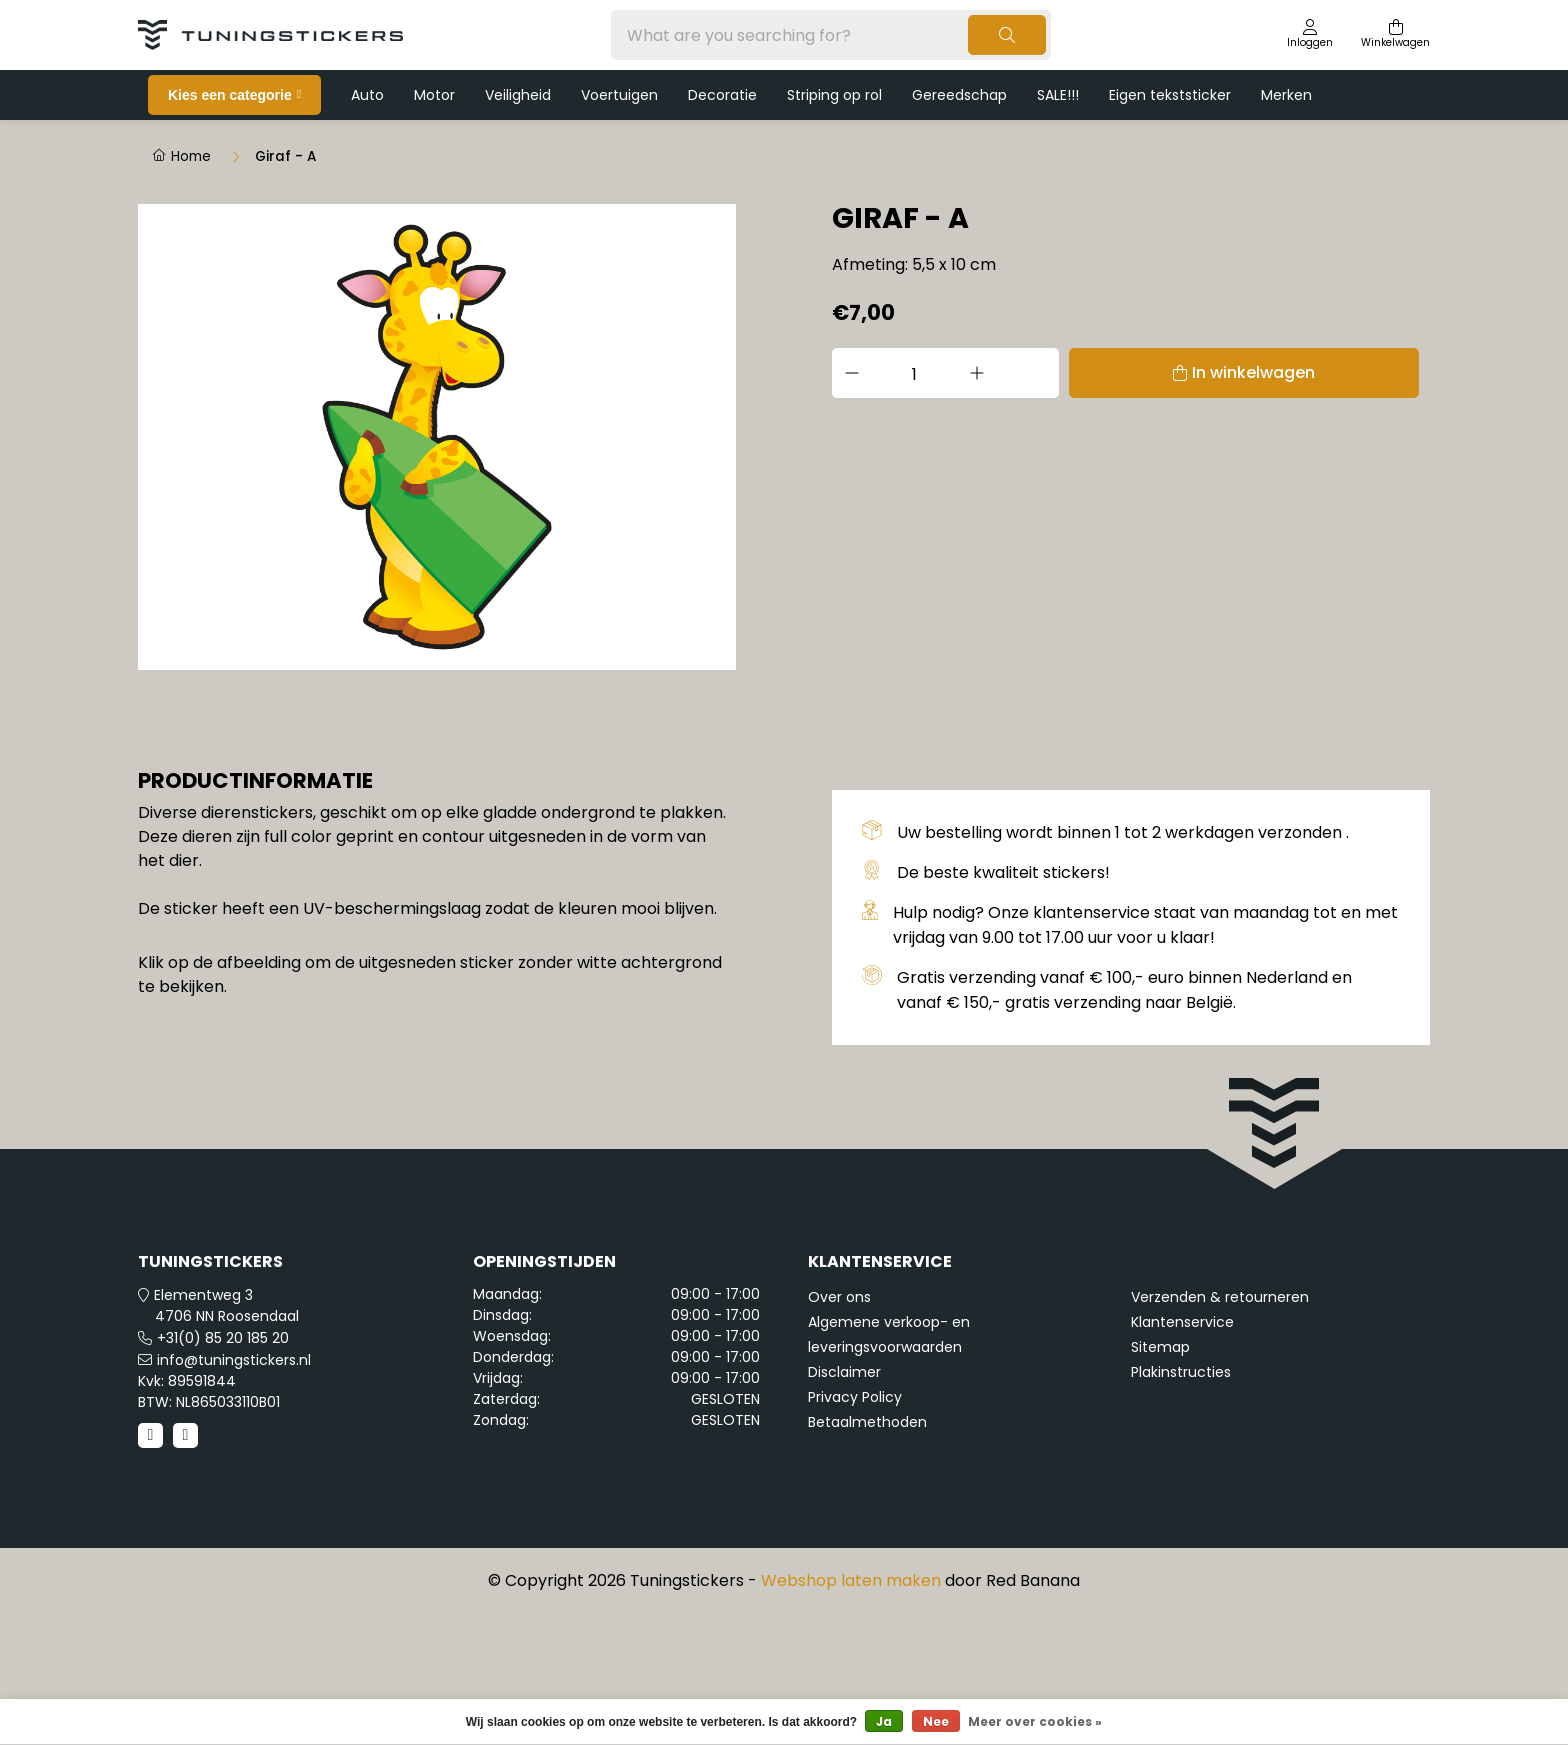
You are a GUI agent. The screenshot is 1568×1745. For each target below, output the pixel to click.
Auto (367, 95)
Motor (434, 95)
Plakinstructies (1181, 1504)
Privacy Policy (855, 1529)
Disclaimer (844, 1504)
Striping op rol (834, 95)
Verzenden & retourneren (1220, 1429)
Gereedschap (959, 95)
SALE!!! (1058, 95)
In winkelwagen (1156, 372)
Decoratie (722, 95)
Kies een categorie (230, 95)
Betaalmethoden (867, 1554)
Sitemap (1160, 1479)
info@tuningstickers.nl (234, 1492)
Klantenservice (1182, 1454)
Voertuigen (619, 95)
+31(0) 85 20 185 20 (223, 1470)
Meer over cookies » (1035, 1721)
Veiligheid (518, 95)
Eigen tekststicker (1170, 95)
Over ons (839, 1429)
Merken (1286, 95)
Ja (884, 1721)
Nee (936, 1721)
